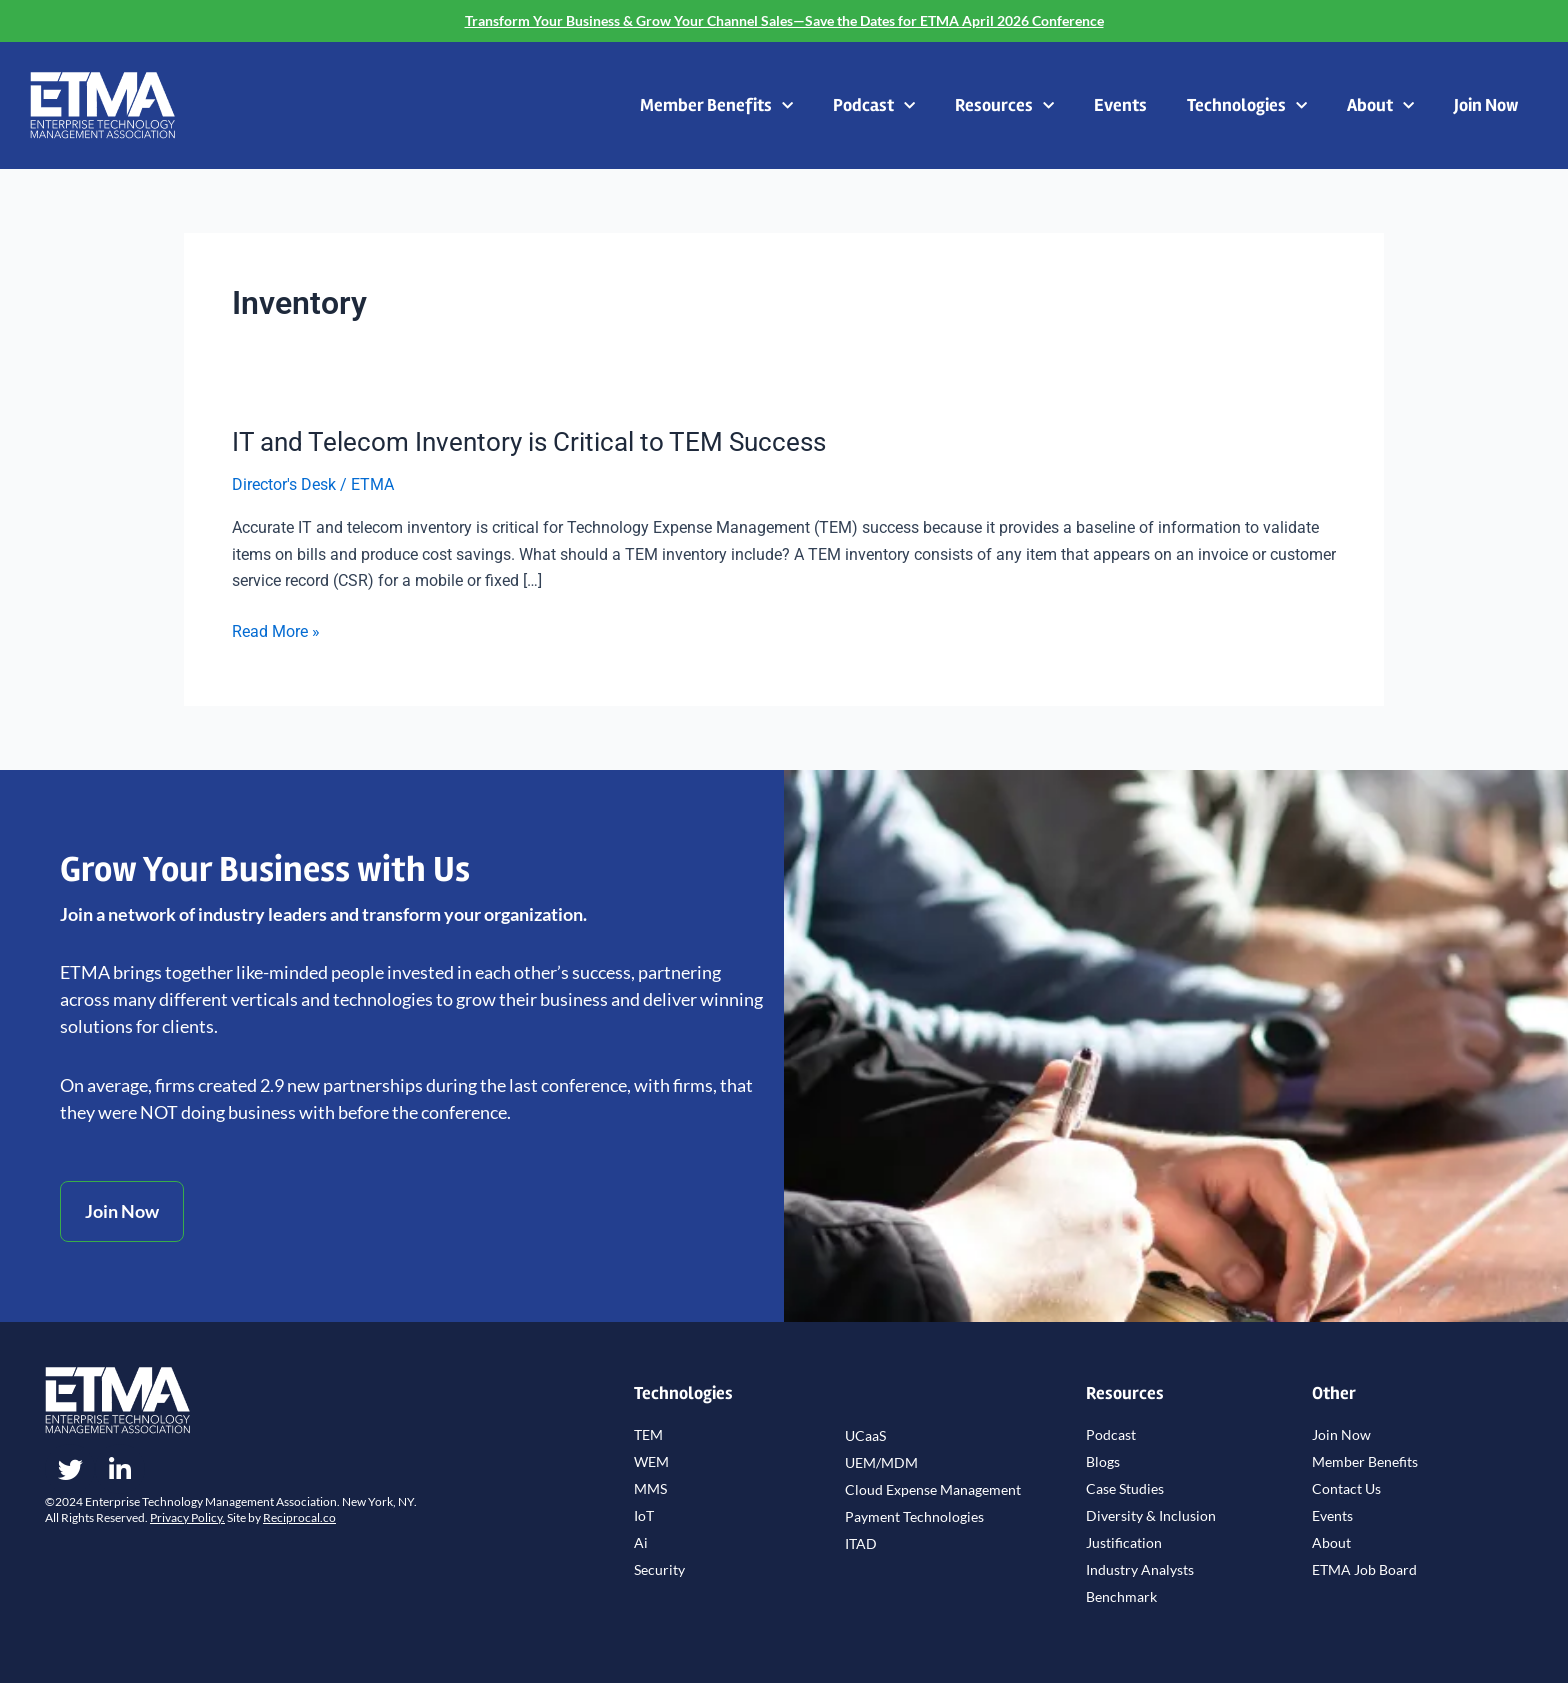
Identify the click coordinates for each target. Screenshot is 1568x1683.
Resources (1004, 106)
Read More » (276, 632)
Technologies (1247, 106)
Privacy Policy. (187, 1517)
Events (1120, 105)
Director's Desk (284, 484)
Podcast (874, 106)
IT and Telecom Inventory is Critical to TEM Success (529, 442)
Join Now (1486, 105)
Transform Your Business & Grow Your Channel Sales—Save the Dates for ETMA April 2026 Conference (784, 20)
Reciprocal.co (299, 1517)
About (1380, 106)
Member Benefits (716, 106)
